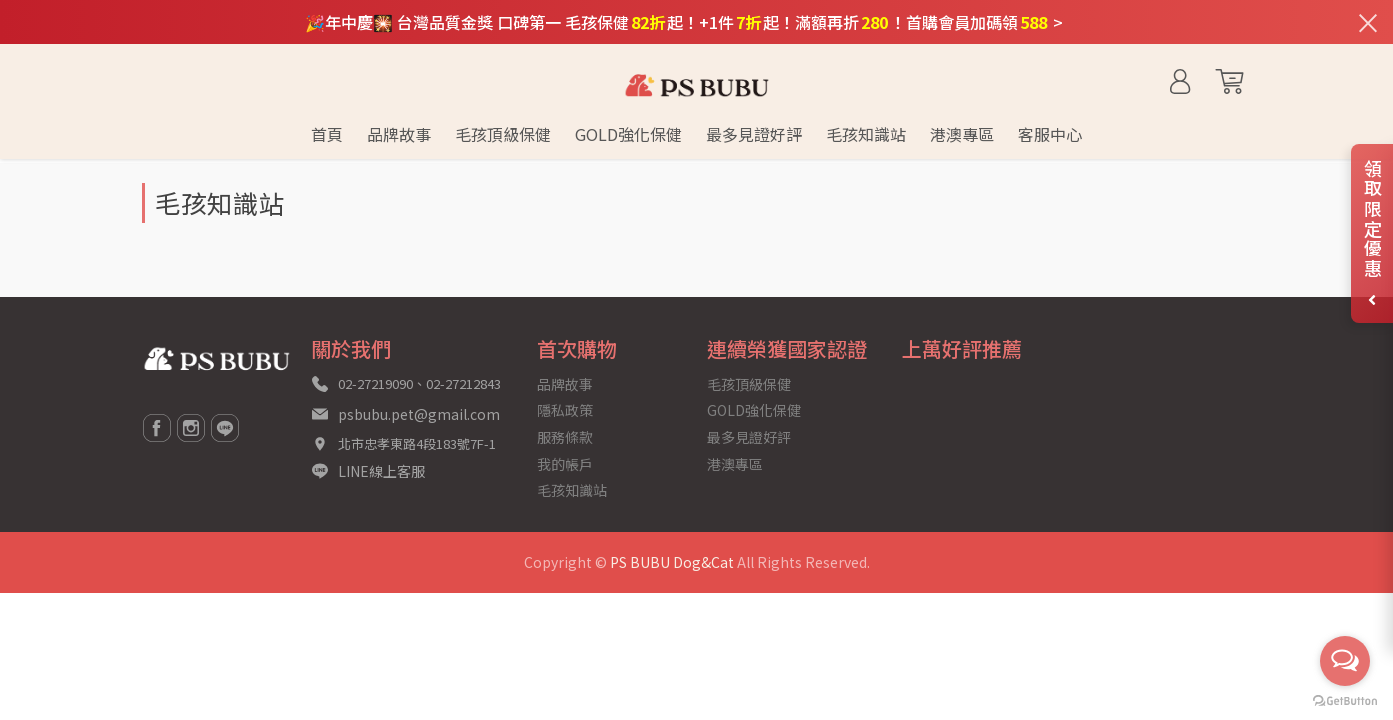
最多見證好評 (749, 437)
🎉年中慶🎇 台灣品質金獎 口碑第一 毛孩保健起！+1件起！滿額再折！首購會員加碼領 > (684, 22)
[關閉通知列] (1368, 22)
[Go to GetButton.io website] (1345, 699)
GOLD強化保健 (754, 410)
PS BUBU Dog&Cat (672, 562)
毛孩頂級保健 (749, 384)
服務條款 (565, 437)
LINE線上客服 (381, 471)
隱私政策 (565, 410)
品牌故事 (565, 384)
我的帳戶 (565, 464)
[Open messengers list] (1345, 661)
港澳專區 (735, 464)
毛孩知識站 (572, 490)
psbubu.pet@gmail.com (419, 414)
